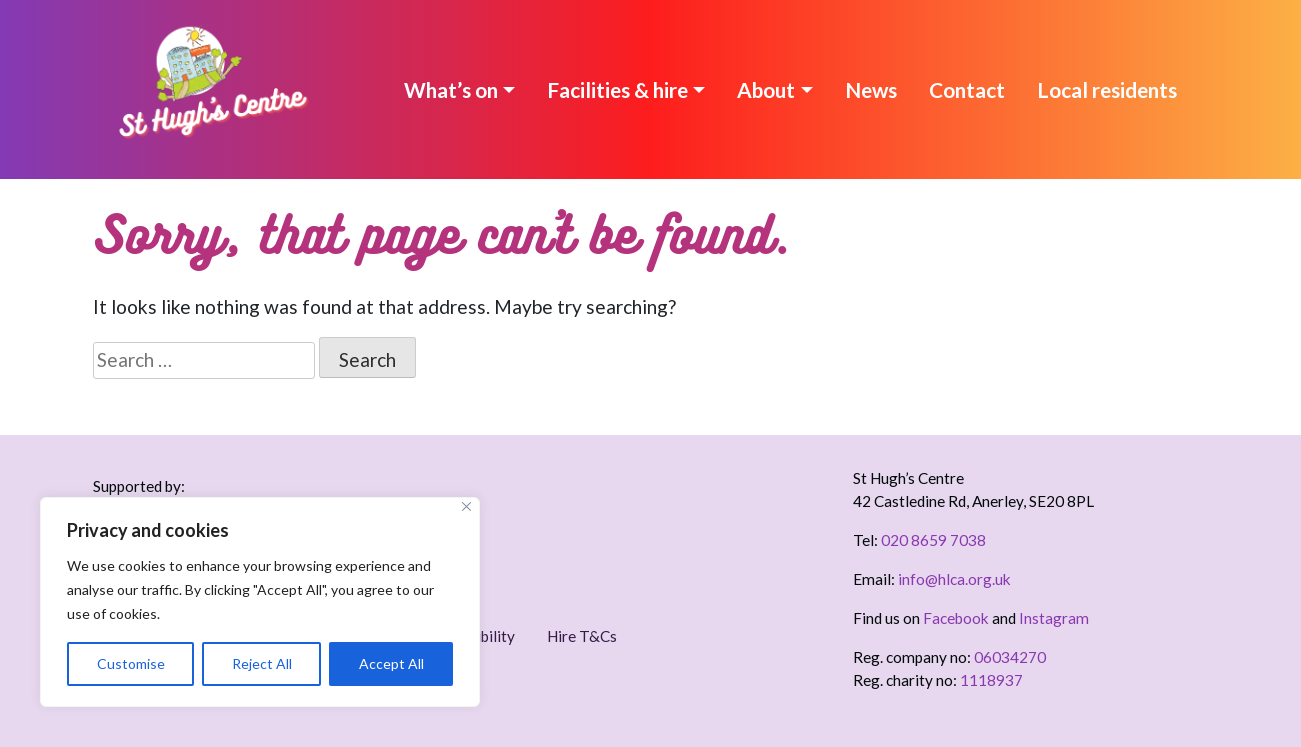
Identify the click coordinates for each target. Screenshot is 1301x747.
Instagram (1054, 618)
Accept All (391, 663)
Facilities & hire (617, 89)
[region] (260, 602)
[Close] (466, 506)
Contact (967, 89)
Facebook (956, 618)
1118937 (991, 680)
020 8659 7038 (933, 540)
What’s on (451, 89)
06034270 (1010, 657)
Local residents (1107, 89)
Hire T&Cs (582, 636)
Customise (131, 663)
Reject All (262, 663)
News (871, 89)
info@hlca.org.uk (954, 579)
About (766, 89)
